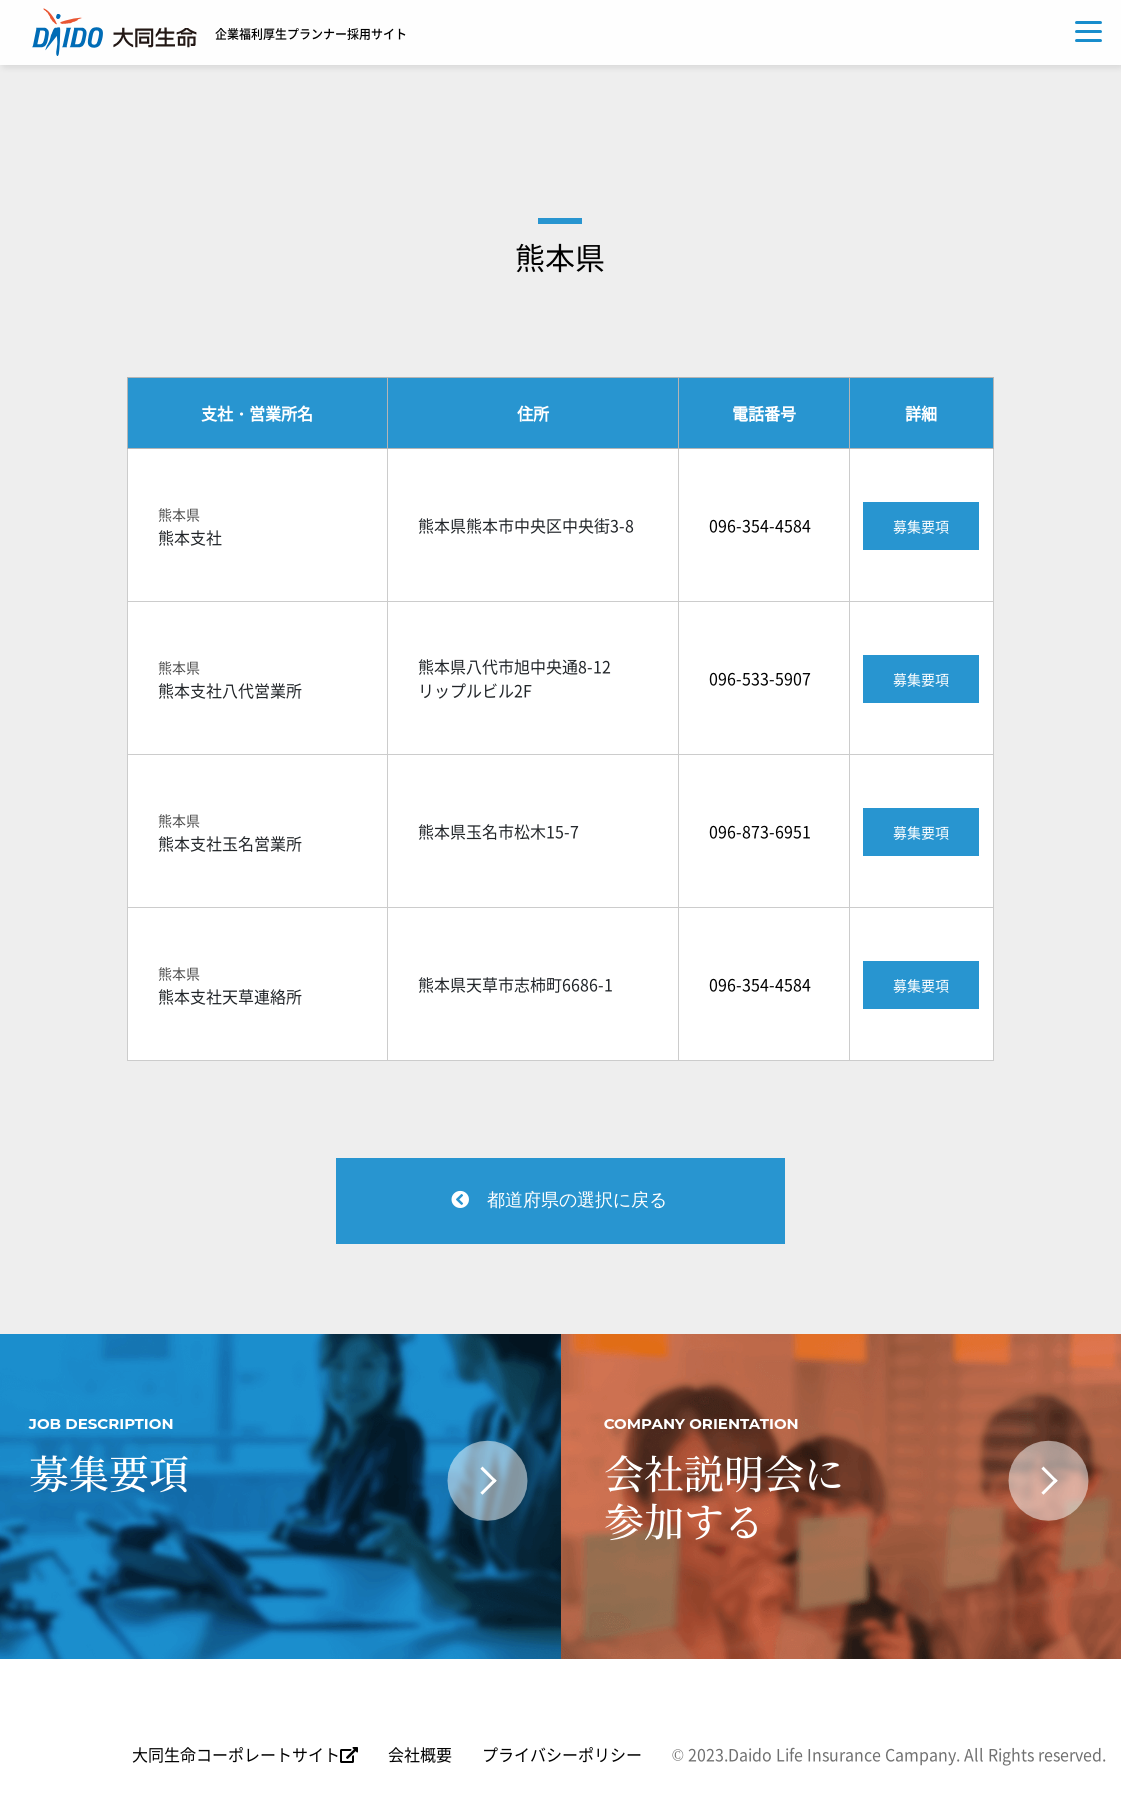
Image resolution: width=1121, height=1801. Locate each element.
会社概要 (420, 1757)
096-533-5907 (760, 678)
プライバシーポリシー (562, 1757)
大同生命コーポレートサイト (245, 1757)
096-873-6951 (760, 831)
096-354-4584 (760, 525)
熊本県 (560, 256)
